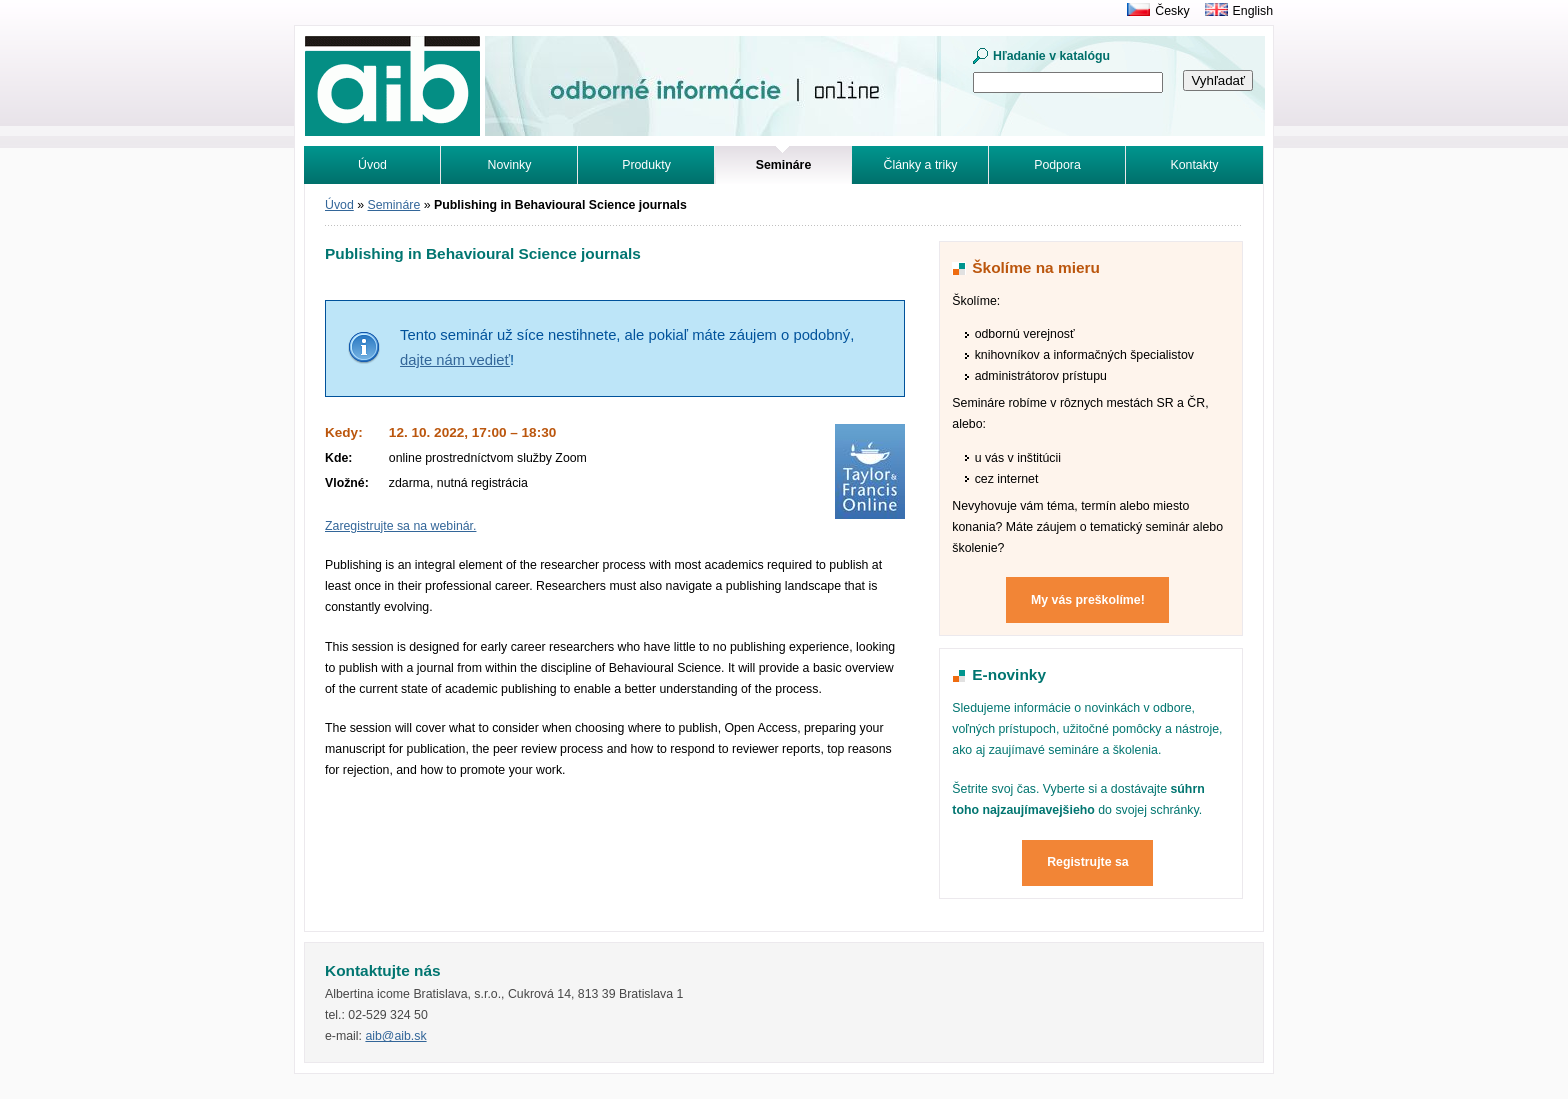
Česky (1172, 11)
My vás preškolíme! (1088, 600)
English (1253, 11)
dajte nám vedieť (455, 360)
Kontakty (1195, 165)
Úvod (372, 165)
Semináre (394, 205)
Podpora (1057, 165)
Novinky (510, 165)
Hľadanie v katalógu (1051, 56)
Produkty (646, 165)
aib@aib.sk (395, 1036)
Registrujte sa (1088, 862)
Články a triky (921, 165)
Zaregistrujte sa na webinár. (400, 526)
